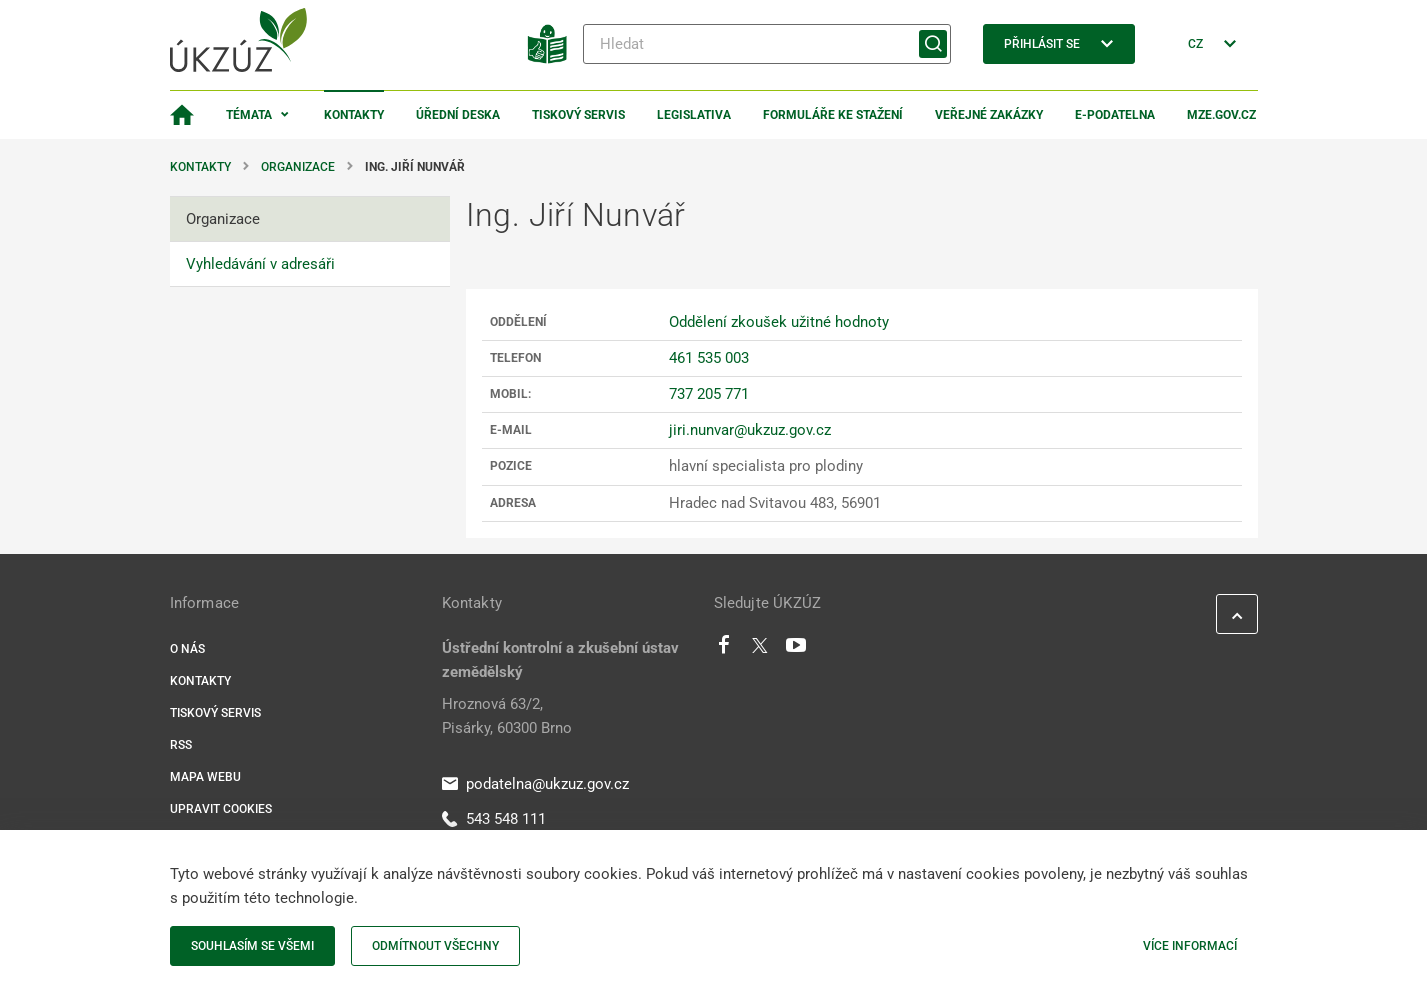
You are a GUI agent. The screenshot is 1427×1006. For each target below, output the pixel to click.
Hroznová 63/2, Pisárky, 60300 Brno (507, 716)
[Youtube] (796, 650)
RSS (181, 745)
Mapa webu (205, 777)
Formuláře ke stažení (833, 115)
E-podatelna (1115, 115)
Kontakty (354, 115)
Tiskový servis (578, 115)
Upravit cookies (221, 809)
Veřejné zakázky (989, 115)
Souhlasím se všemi (252, 946)
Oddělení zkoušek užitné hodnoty (779, 322)
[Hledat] (767, 44)
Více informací (1190, 946)
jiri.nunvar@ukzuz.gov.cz (750, 430)
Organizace (298, 167)
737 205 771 (709, 394)
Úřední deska (458, 115)
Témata (249, 115)
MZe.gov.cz (1221, 115)
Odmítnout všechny (435, 946)
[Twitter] (760, 650)
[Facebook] (724, 650)
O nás (187, 649)
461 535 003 (709, 358)
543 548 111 (494, 819)
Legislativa (694, 115)
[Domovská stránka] (182, 115)
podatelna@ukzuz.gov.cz (535, 784)
